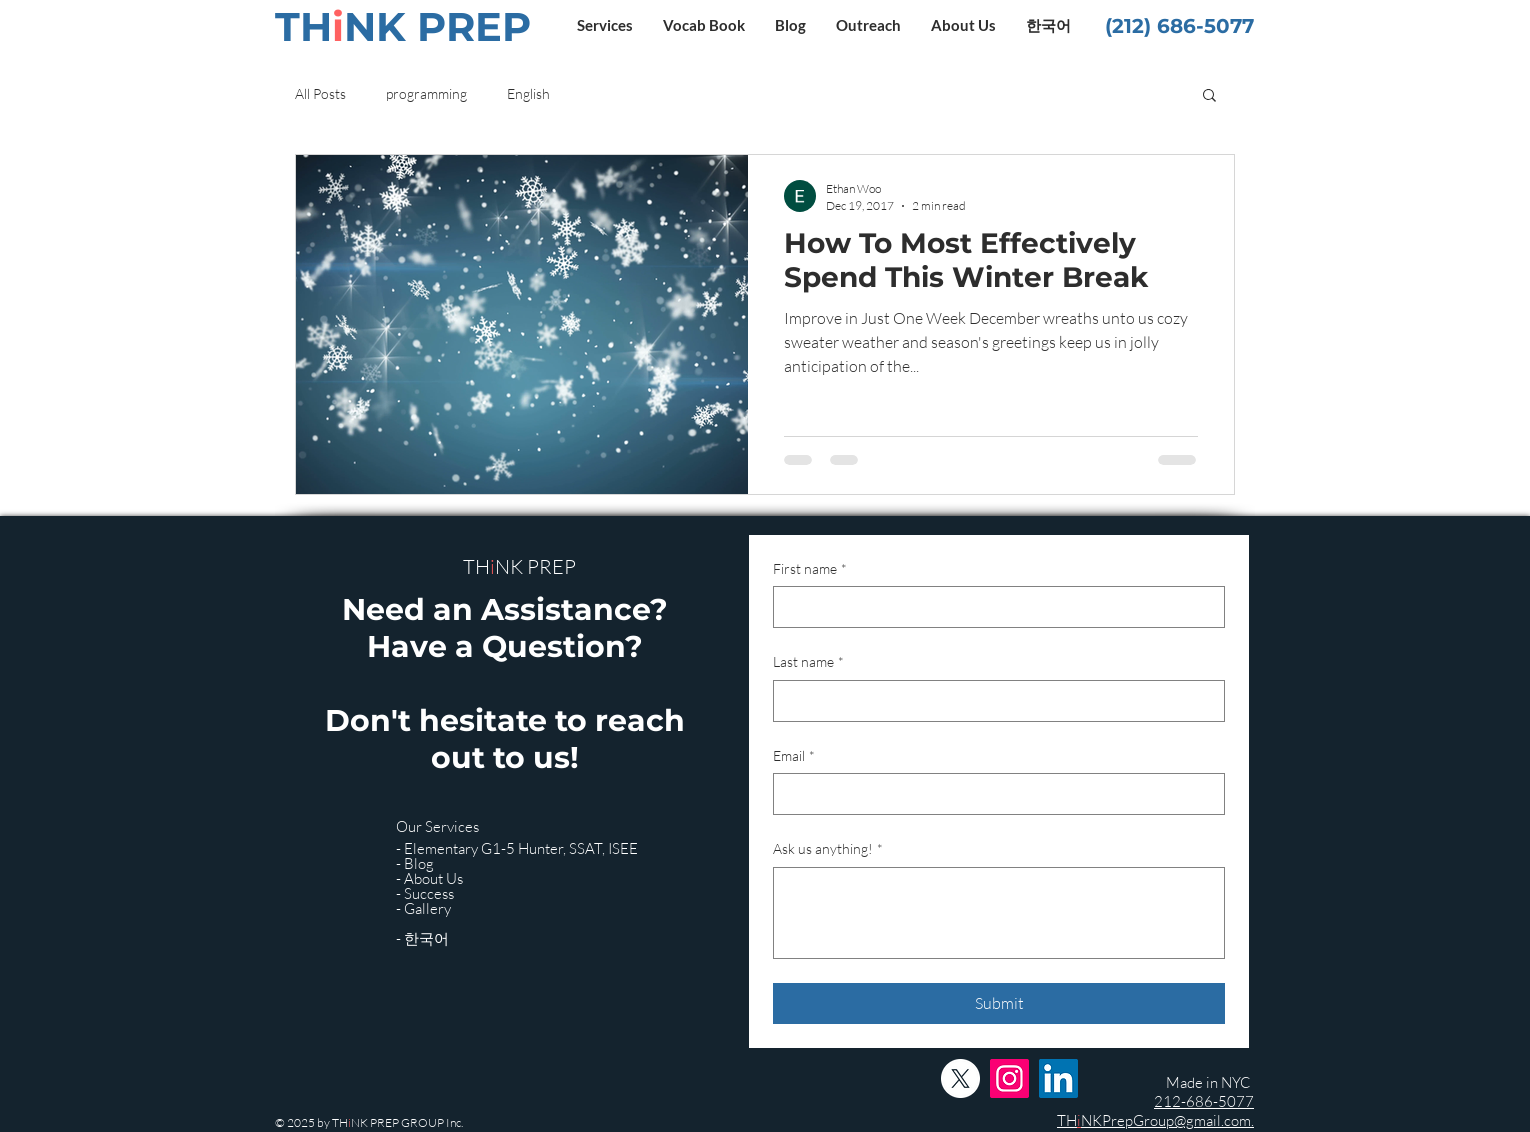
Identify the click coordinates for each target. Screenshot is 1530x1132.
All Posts (320, 93)
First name (810, 569)
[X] (960, 1078)
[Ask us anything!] (999, 913)
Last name (808, 662)
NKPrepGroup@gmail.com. (1167, 1120)
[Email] (993, 794)
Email (794, 756)
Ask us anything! (828, 849)
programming (426, 93)
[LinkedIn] (1058, 1078)
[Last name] (993, 701)
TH (1067, 1120)
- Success (425, 893)
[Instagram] (1009, 1078)
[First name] (993, 607)
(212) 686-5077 (1179, 26)
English (528, 93)
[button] (605, 25)
